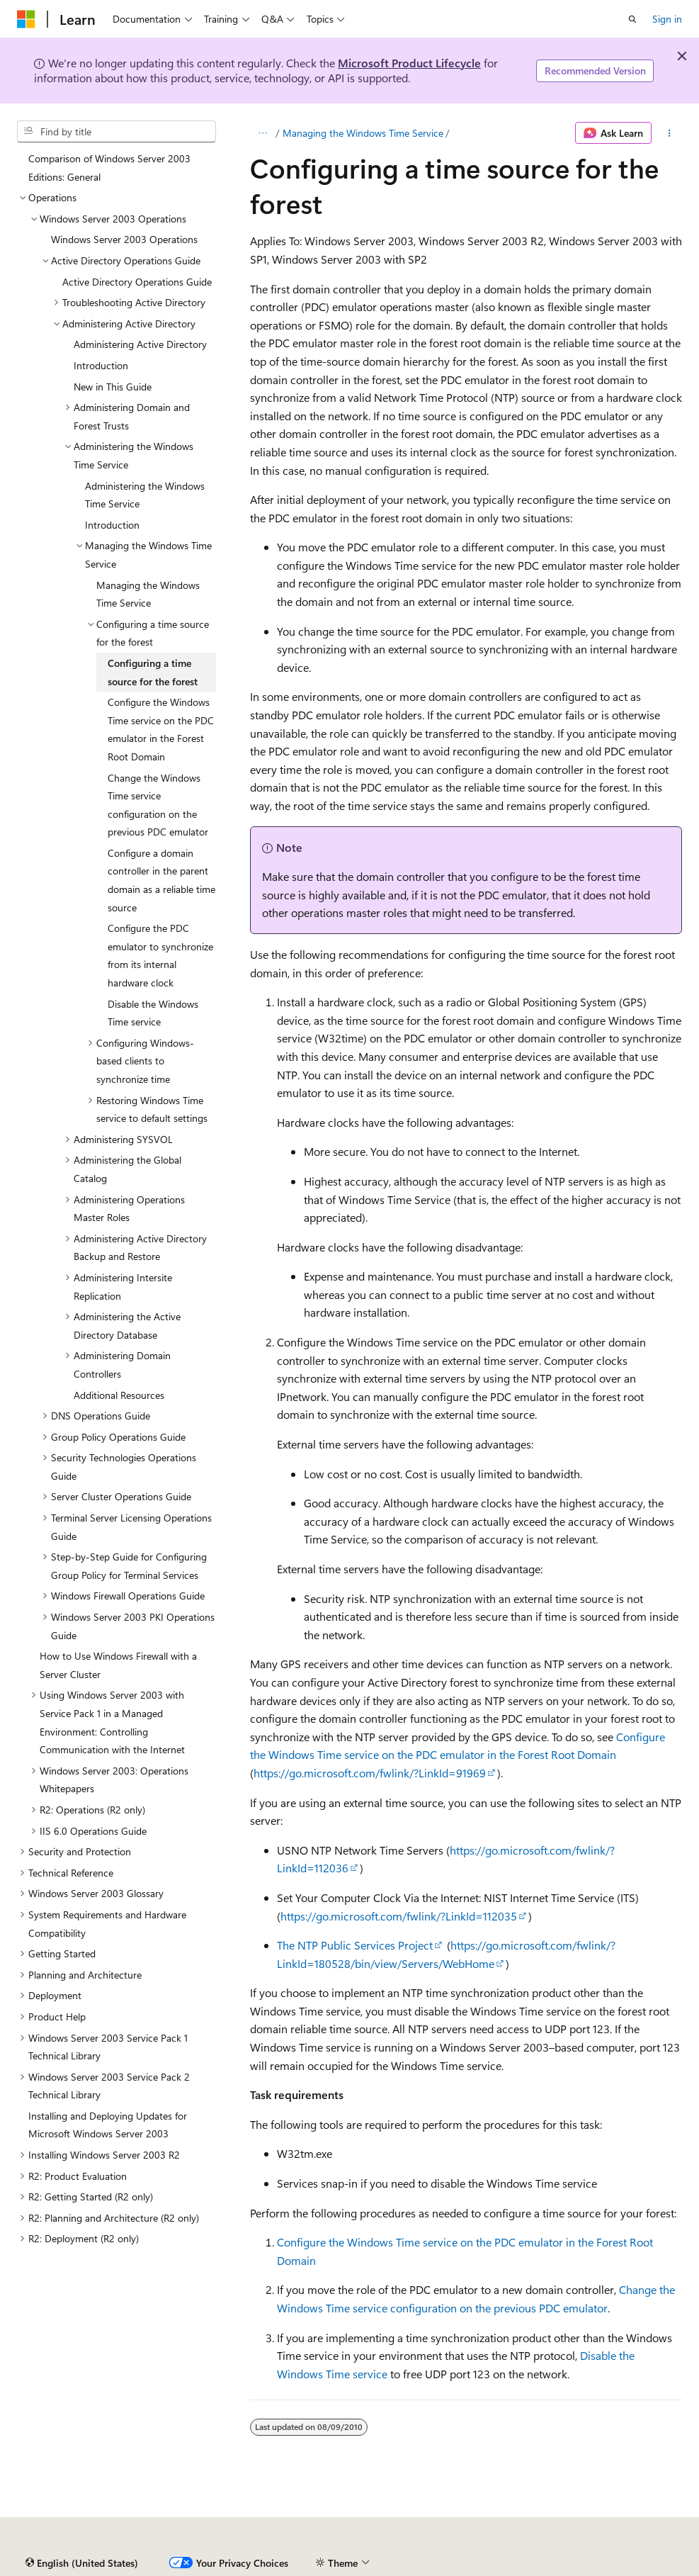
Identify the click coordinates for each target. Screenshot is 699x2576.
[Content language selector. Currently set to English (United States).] (82, 2563)
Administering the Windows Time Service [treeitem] (145, 495)
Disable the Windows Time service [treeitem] (153, 1013)
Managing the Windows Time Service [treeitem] (148, 594)
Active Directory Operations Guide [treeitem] (137, 281)
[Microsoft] (26, 19)
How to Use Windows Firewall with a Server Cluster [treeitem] (118, 1665)
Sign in (667, 19)
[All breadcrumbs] (262, 133)
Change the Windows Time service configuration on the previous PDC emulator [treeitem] (158, 805)
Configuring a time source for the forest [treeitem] (153, 672)
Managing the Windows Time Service (363, 133)
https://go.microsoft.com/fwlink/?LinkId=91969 (370, 1772)
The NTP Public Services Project (355, 1944)
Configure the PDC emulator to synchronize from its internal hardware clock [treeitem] (160, 955)
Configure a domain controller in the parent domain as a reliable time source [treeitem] (161, 880)
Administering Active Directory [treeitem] (140, 344)
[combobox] (116, 131)
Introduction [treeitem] (101, 365)
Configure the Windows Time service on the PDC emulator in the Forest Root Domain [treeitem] (161, 729)
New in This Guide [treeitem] (113, 386)
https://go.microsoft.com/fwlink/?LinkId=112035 (398, 1915)
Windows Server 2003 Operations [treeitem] (124, 239)
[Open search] (632, 19)
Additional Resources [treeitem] (119, 1395)
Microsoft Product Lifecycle (409, 62)
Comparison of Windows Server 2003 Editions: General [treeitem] (109, 168)
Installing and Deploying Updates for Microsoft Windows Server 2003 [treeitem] (107, 2125)
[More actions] (669, 133)
